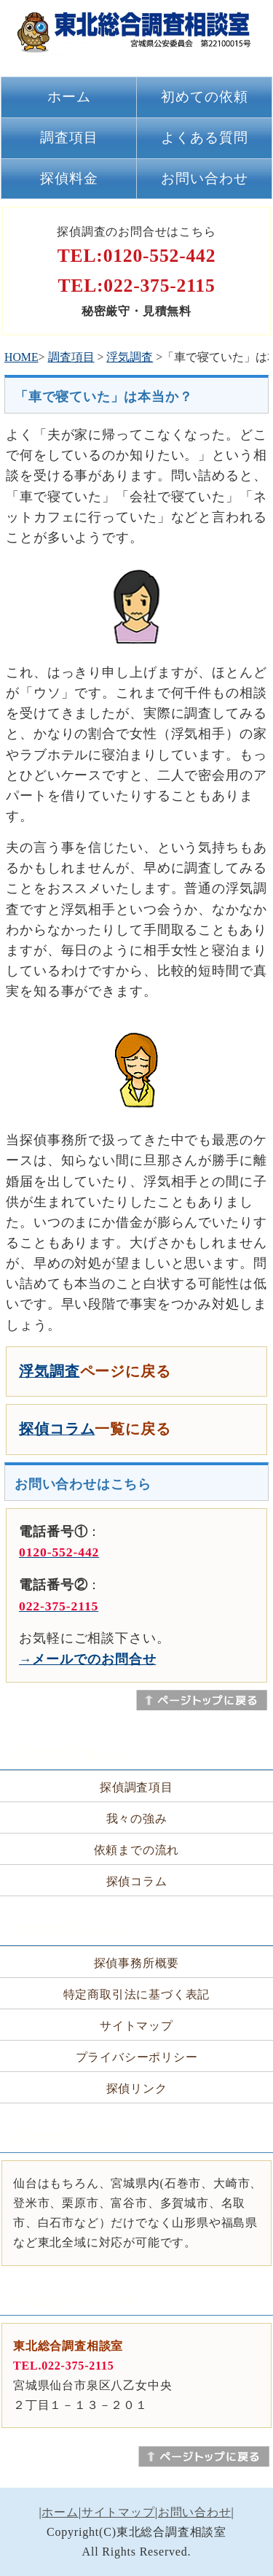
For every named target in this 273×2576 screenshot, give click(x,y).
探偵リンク (136, 2088)
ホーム (69, 96)
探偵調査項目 (136, 1787)
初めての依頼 (204, 96)
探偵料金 (69, 178)
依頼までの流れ (137, 1850)
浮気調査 (129, 357)
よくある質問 (204, 137)
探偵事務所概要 (137, 1963)
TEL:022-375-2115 (136, 285)
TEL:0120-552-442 (137, 255)
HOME (21, 357)
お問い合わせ (204, 178)
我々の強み (136, 1818)
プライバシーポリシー (137, 2057)
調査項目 (69, 137)
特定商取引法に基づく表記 (136, 1994)
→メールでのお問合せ (87, 1659)
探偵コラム (57, 1429)
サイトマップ (136, 2026)
